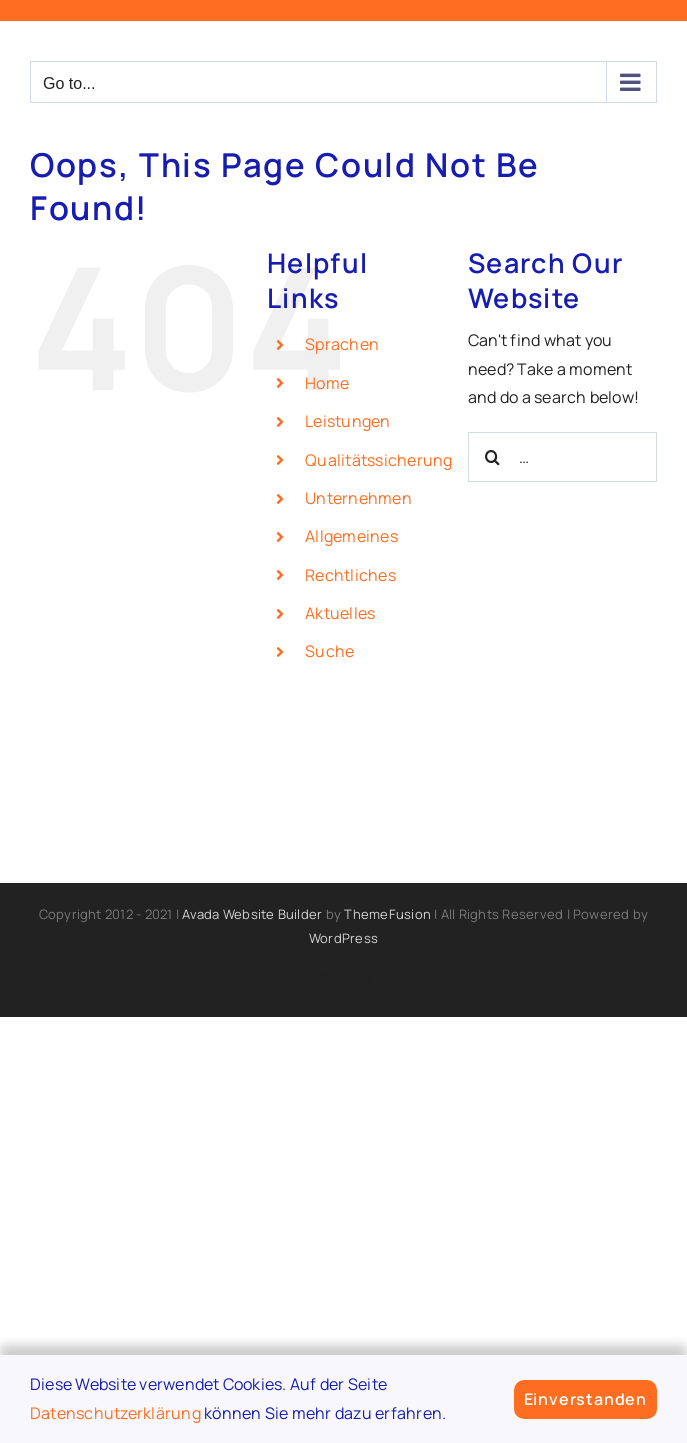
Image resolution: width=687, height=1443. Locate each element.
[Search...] (562, 457)
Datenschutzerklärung (115, 1413)
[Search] (493, 457)
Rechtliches (350, 575)
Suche (329, 651)
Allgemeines (351, 536)
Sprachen (342, 344)
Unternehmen (358, 498)
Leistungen (347, 421)
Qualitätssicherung (378, 460)
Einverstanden (585, 1399)
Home (327, 383)
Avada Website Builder (252, 914)
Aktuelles (340, 613)
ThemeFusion (387, 914)
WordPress (343, 938)
